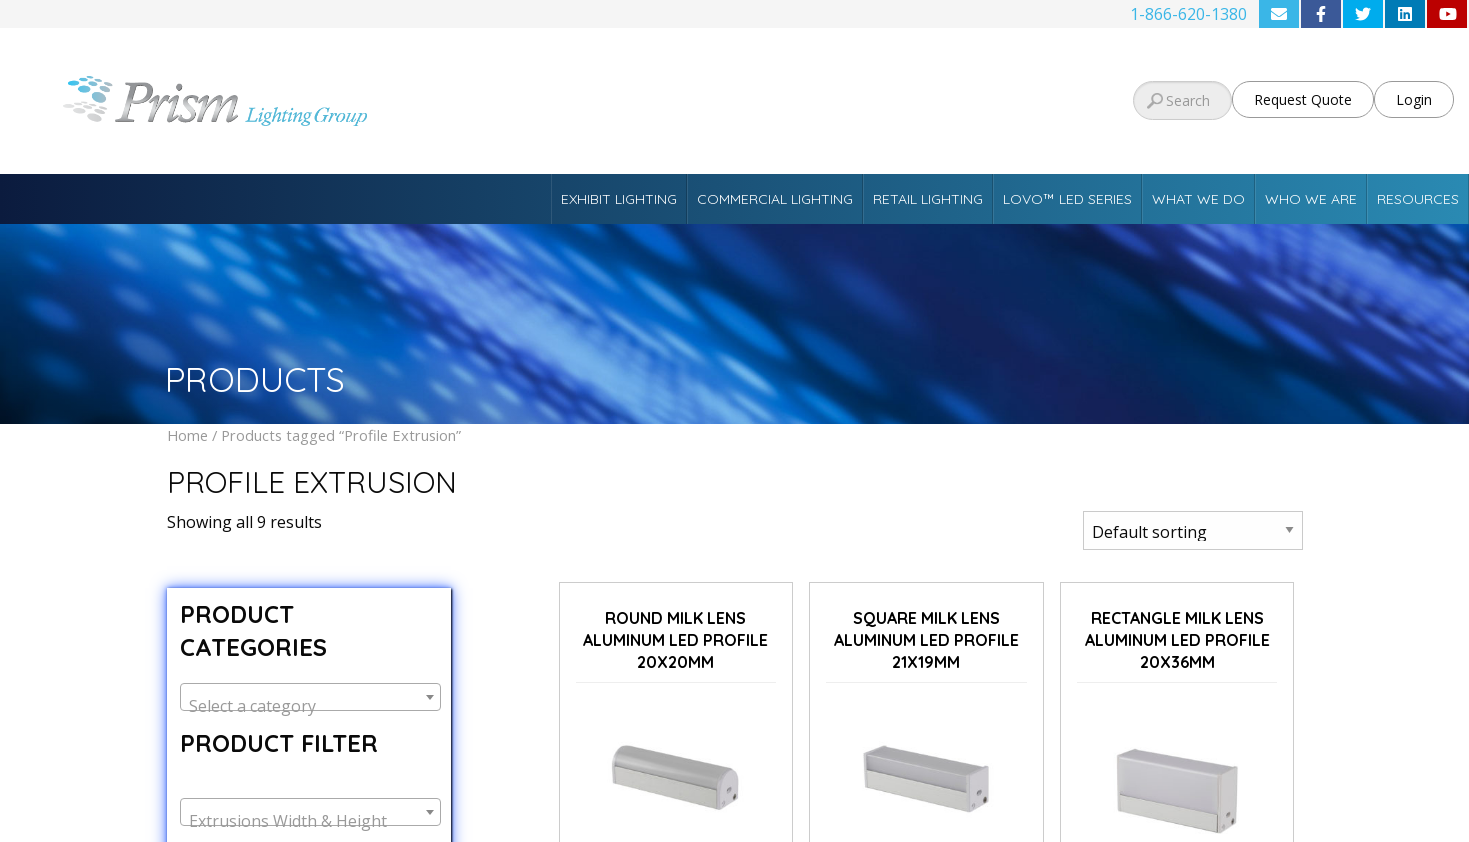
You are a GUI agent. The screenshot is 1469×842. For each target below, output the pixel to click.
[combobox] (310, 697)
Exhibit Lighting (619, 199)
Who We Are (1311, 199)
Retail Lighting (928, 199)
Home (187, 435)
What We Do (1198, 199)
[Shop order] (1193, 530)
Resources (1418, 199)
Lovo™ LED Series (1067, 199)
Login (1414, 99)
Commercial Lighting (775, 199)
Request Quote (1303, 99)
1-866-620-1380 (1188, 14)
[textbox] (310, 706)
